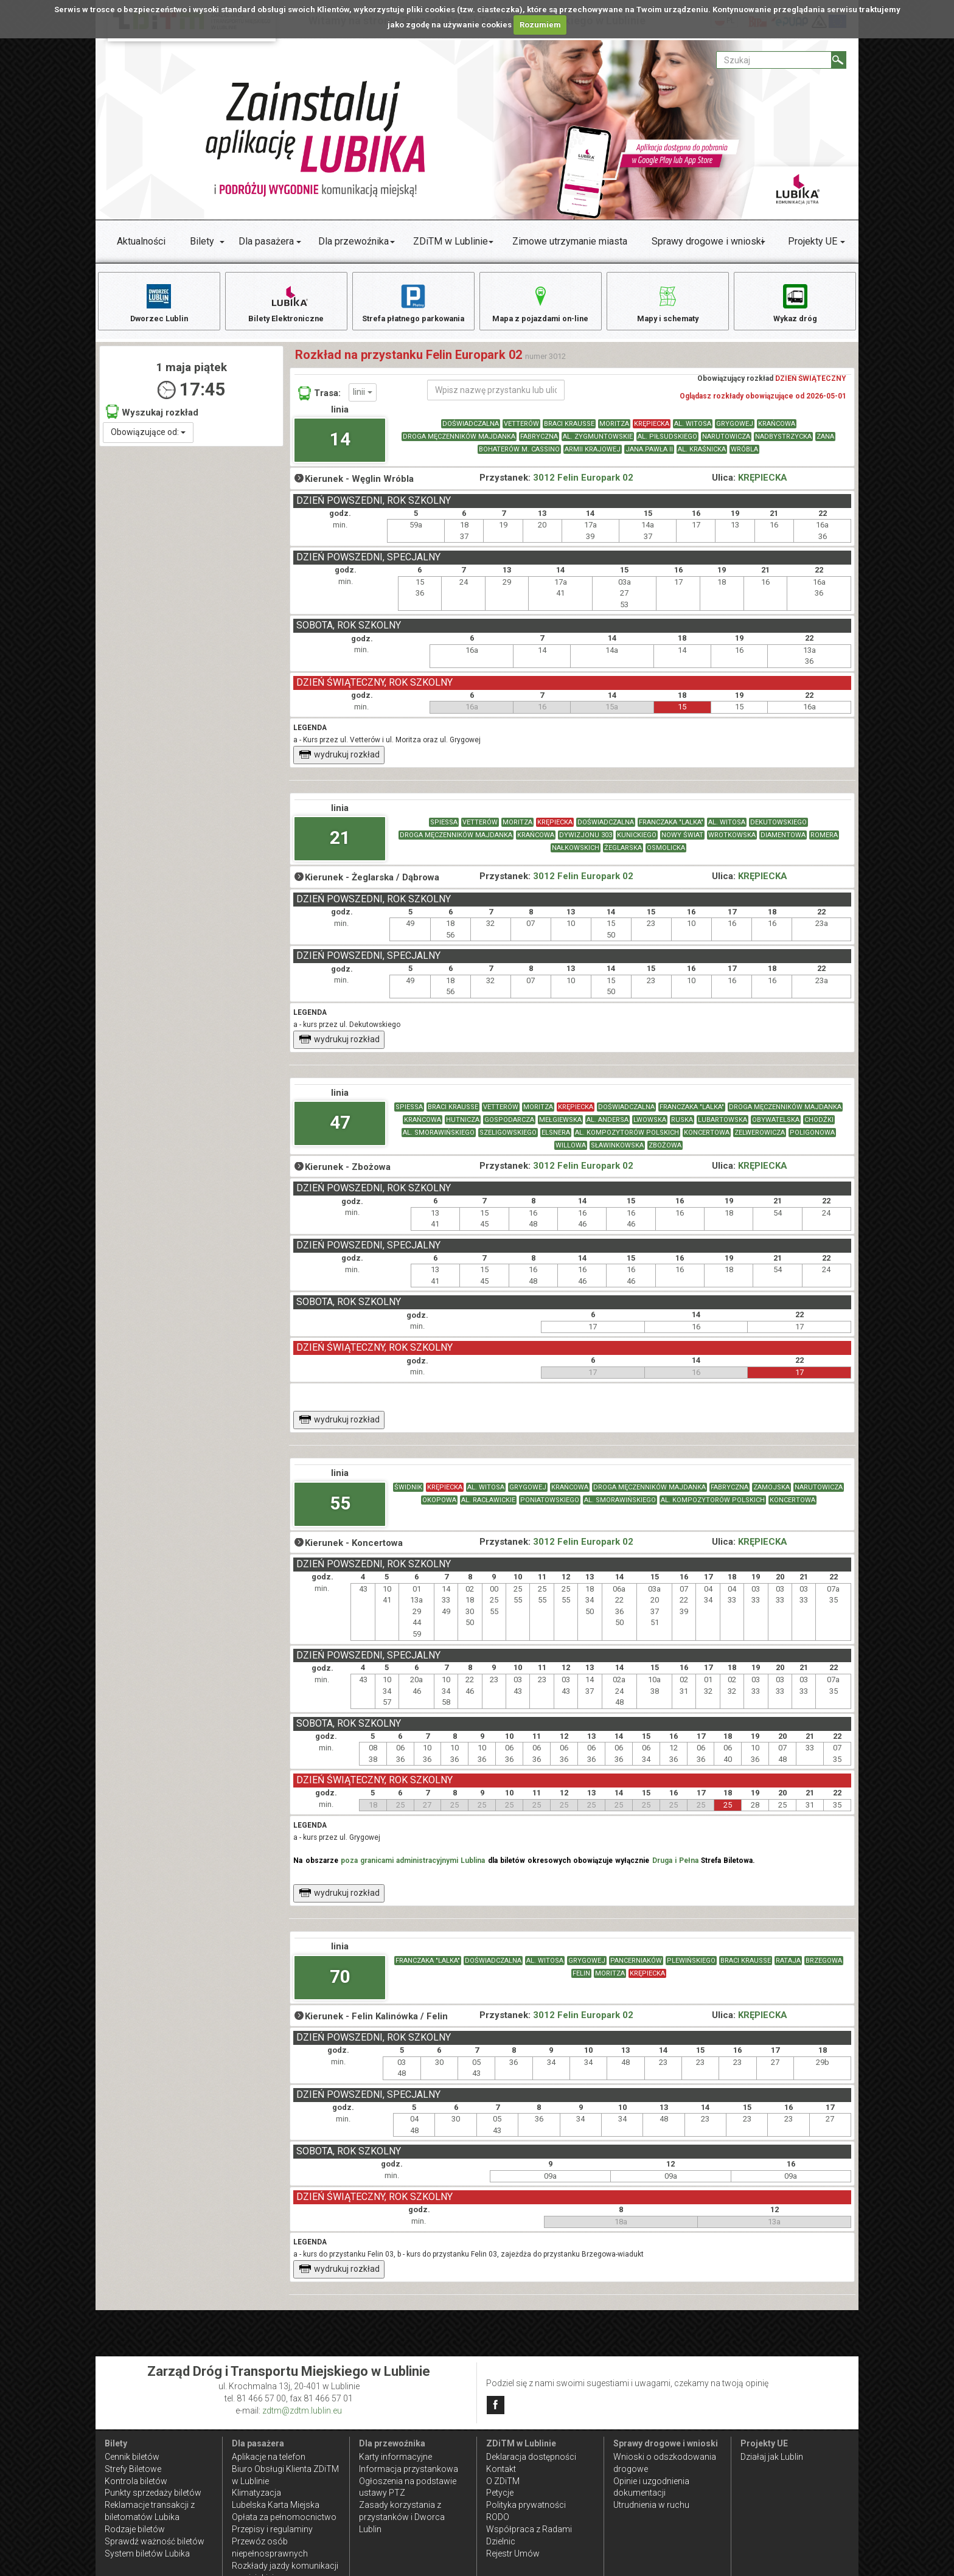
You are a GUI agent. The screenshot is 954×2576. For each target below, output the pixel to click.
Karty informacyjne (395, 2457)
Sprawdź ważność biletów (154, 2541)
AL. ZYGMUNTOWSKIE (598, 443)
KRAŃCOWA (776, 430)
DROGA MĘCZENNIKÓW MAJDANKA (459, 443)
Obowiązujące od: (148, 439)
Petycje (500, 2493)
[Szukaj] (838, 60)
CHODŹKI (819, 1127)
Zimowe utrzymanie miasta (569, 241)
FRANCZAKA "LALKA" (671, 830)
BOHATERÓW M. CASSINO (519, 456)
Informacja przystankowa (408, 2469)
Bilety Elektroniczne (286, 303)
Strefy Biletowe (133, 2469)
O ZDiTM (503, 2481)
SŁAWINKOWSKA (617, 1153)
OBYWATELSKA (775, 1127)
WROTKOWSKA (732, 842)
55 (340, 1510)
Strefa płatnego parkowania (413, 303)
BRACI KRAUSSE (569, 430)
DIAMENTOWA (783, 842)
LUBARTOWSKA (722, 1127)
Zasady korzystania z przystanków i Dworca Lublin (402, 2517)
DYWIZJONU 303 (585, 842)
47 (340, 1129)
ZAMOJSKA (771, 1495)
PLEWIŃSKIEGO (691, 1968)
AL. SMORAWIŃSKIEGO (439, 1140)
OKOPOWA (439, 1507)
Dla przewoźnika (353, 241)
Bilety (202, 241)
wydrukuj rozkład (339, 762)
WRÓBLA (744, 456)
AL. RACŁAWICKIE (488, 1507)
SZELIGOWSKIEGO (508, 1140)
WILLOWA (570, 1153)
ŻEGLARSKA (623, 855)
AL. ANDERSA (607, 1127)
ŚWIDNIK (408, 1495)
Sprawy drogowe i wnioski (708, 241)
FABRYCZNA (539, 443)
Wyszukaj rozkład (152, 418)
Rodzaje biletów (135, 2529)
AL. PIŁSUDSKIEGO (667, 443)
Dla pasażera (266, 241)
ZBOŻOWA (665, 1153)
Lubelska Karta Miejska (275, 2505)
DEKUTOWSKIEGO (778, 830)
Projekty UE (812, 241)
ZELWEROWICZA (759, 1140)
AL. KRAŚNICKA (702, 456)
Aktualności (141, 241)
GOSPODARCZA (509, 1127)
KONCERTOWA (706, 1140)
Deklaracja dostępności (531, 2457)
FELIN (581, 1981)
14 (340, 446)
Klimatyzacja (256, 2493)
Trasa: (319, 399)
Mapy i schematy (668, 303)
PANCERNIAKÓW (636, 1968)
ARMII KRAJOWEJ (593, 456)
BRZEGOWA (824, 1968)
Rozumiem (540, 24)
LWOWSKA (649, 1127)
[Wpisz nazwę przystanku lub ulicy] (496, 396)
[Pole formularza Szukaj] (774, 60)
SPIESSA (444, 830)
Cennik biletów (132, 2457)
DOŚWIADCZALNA (470, 430)
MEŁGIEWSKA (560, 1127)
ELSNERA (555, 1140)
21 (340, 844)
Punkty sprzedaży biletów (153, 2493)
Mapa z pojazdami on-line (540, 303)
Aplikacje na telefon (268, 2457)
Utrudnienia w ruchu (651, 2505)
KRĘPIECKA (651, 430)
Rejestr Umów (513, 2553)
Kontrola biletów (136, 2481)
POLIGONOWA (812, 1140)
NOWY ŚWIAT (682, 842)
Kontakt (501, 2469)
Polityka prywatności (526, 2505)
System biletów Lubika (147, 2553)
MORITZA (614, 430)
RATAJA (788, 1968)
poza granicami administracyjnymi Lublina (413, 1868)
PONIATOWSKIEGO (549, 1507)
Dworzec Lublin (159, 303)
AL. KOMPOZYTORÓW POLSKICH (627, 1140)
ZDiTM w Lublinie (450, 241)
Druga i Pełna (675, 1868)
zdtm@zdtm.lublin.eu (302, 2410)
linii (362, 399)
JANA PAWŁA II (649, 456)
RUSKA (682, 1127)
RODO (497, 2517)
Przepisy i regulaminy (272, 2529)
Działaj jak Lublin (771, 2457)
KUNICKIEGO (636, 842)
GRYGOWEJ (734, 430)
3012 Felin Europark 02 (583, 484)
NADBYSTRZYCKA (783, 443)
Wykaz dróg (795, 303)
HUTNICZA (462, 1127)
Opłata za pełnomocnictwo (284, 2517)
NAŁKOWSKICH (575, 855)
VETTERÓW (521, 430)
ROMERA (824, 842)
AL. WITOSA (692, 430)
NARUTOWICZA (726, 443)
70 (340, 1983)
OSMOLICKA (666, 855)
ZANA (825, 443)
